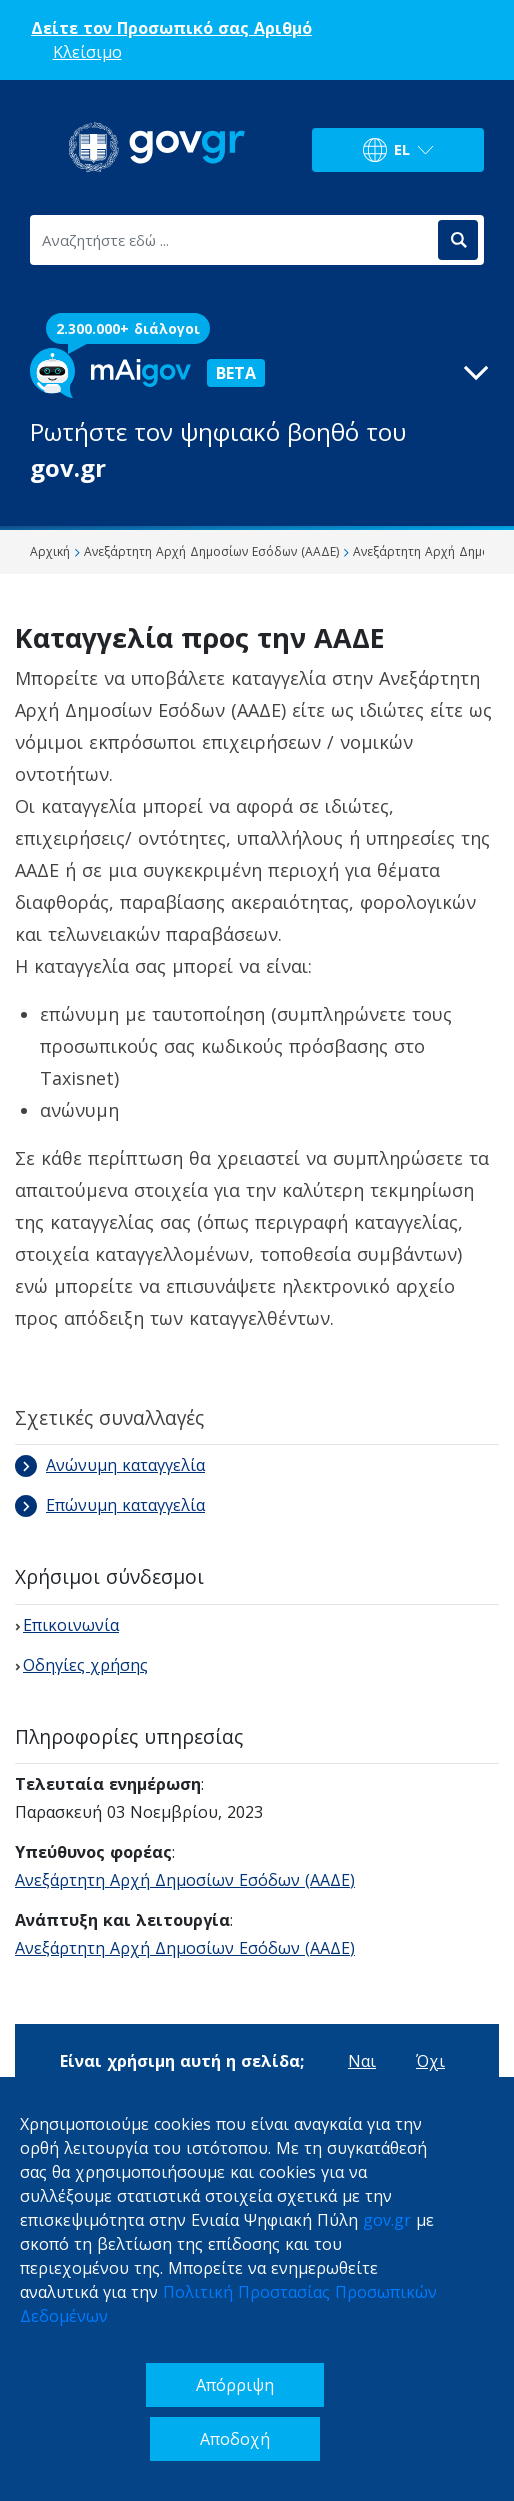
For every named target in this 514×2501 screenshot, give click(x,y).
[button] (257, 417)
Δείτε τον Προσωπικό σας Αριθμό (171, 28)
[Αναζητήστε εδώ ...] (232, 240)
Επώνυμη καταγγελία (110, 1505)
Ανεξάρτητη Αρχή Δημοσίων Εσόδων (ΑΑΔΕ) (185, 1880)
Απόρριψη (235, 2385)
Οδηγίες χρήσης (85, 1665)
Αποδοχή (235, 2439)
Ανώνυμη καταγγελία (110, 1465)
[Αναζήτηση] (458, 240)
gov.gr (387, 2220)
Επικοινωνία (71, 1625)
